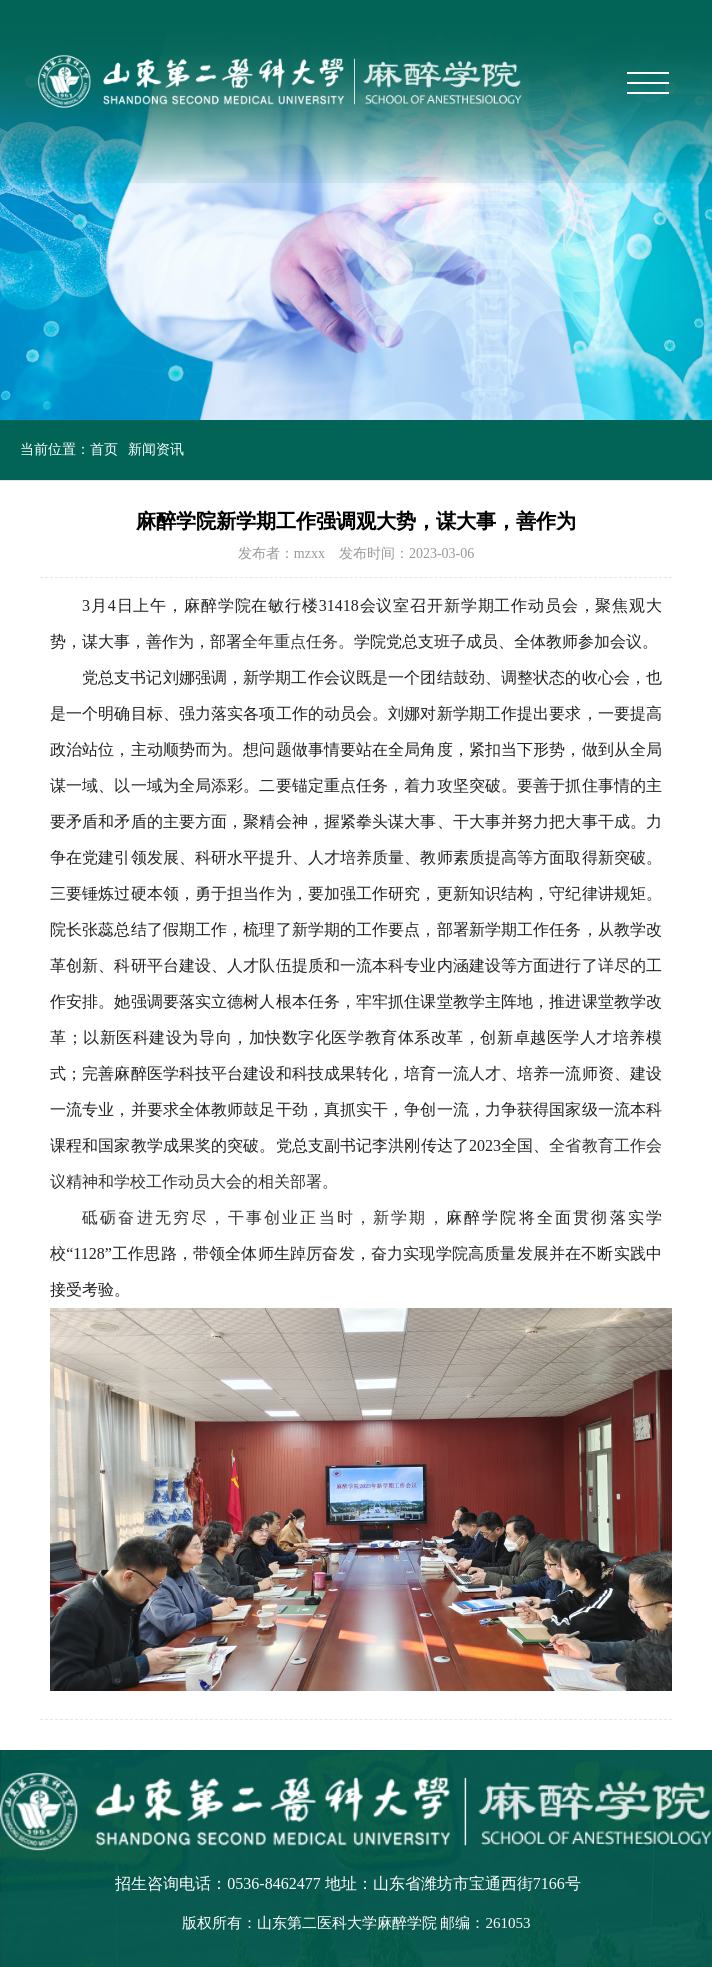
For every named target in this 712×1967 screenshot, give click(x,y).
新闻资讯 (156, 449)
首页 (104, 449)
